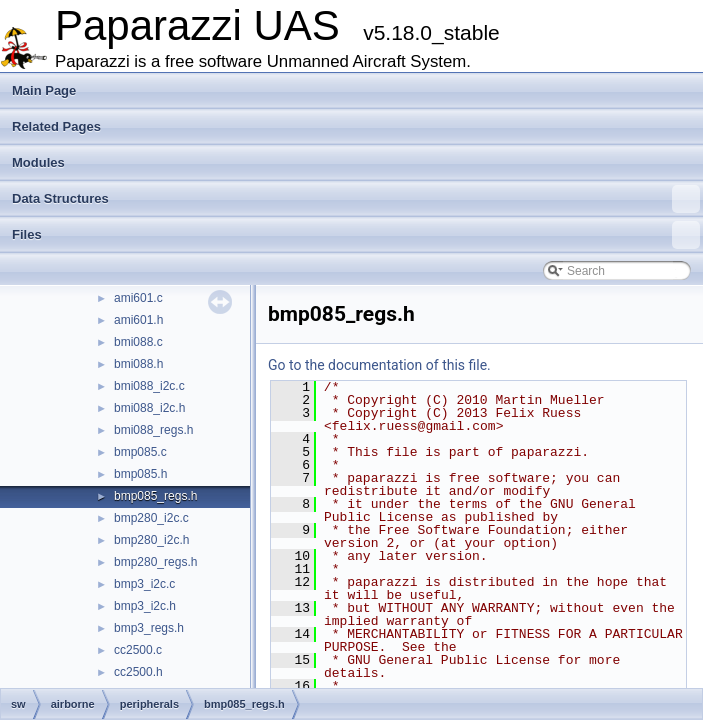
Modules (38, 162)
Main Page (44, 90)
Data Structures (356, 199)
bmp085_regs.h (155, 496)
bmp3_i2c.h (145, 606)
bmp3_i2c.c (144, 584)
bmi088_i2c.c (149, 386)
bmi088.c (138, 342)
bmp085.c (140, 452)
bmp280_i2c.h (151, 540)
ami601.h (138, 320)
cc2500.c (138, 650)
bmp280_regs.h (155, 562)
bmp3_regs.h (149, 628)
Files (356, 235)
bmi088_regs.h (153, 430)
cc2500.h (138, 672)
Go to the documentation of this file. (379, 365)
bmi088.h (138, 364)
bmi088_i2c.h (149, 408)
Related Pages (56, 126)
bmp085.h (140, 474)
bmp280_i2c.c (151, 518)
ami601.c (138, 298)
